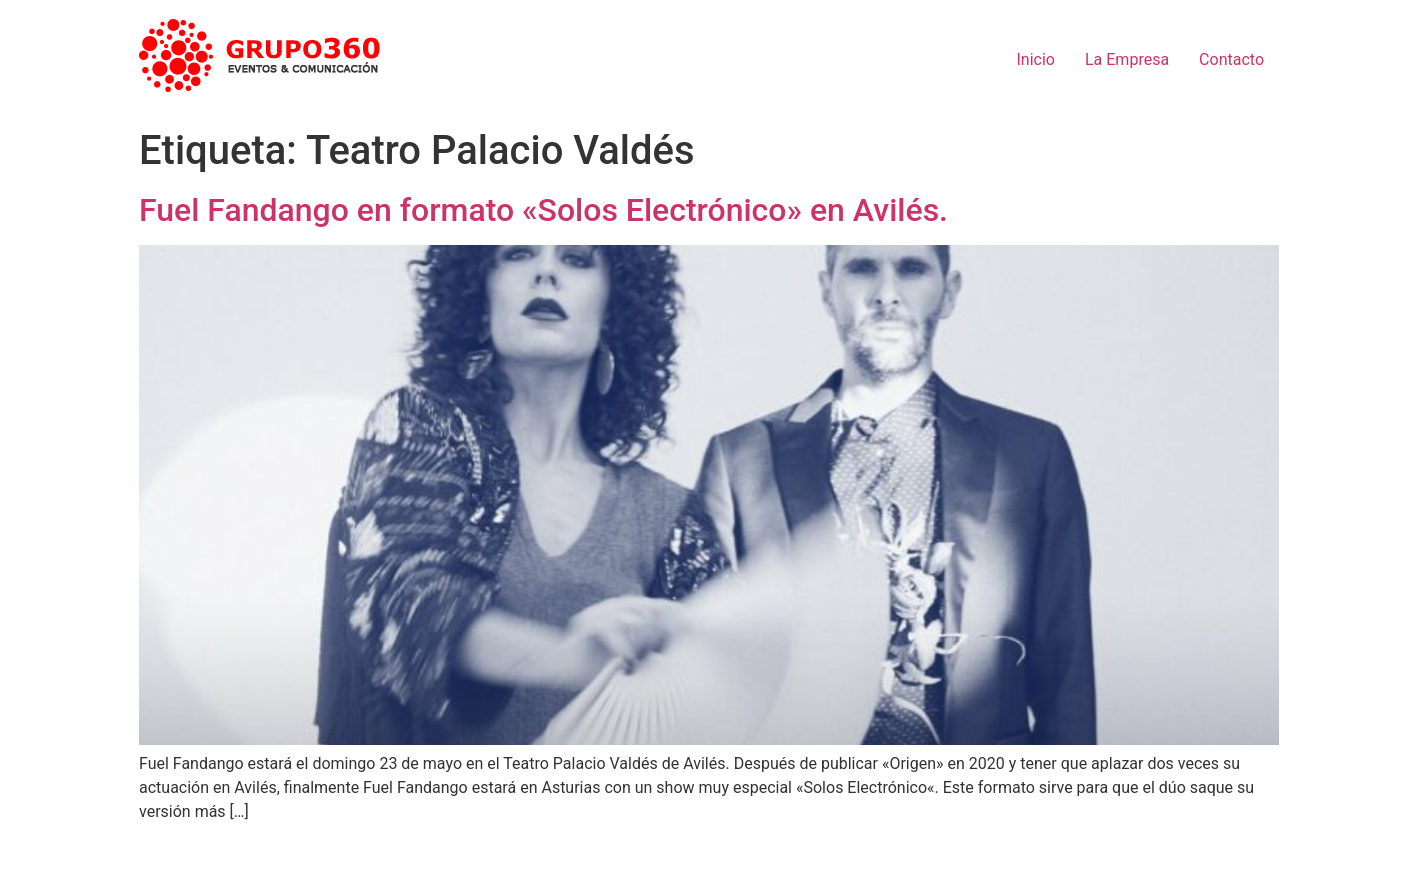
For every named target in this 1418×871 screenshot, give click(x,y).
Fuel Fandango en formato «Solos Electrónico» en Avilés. (543, 210)
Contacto (1231, 59)
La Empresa (1127, 59)
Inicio (1036, 59)
